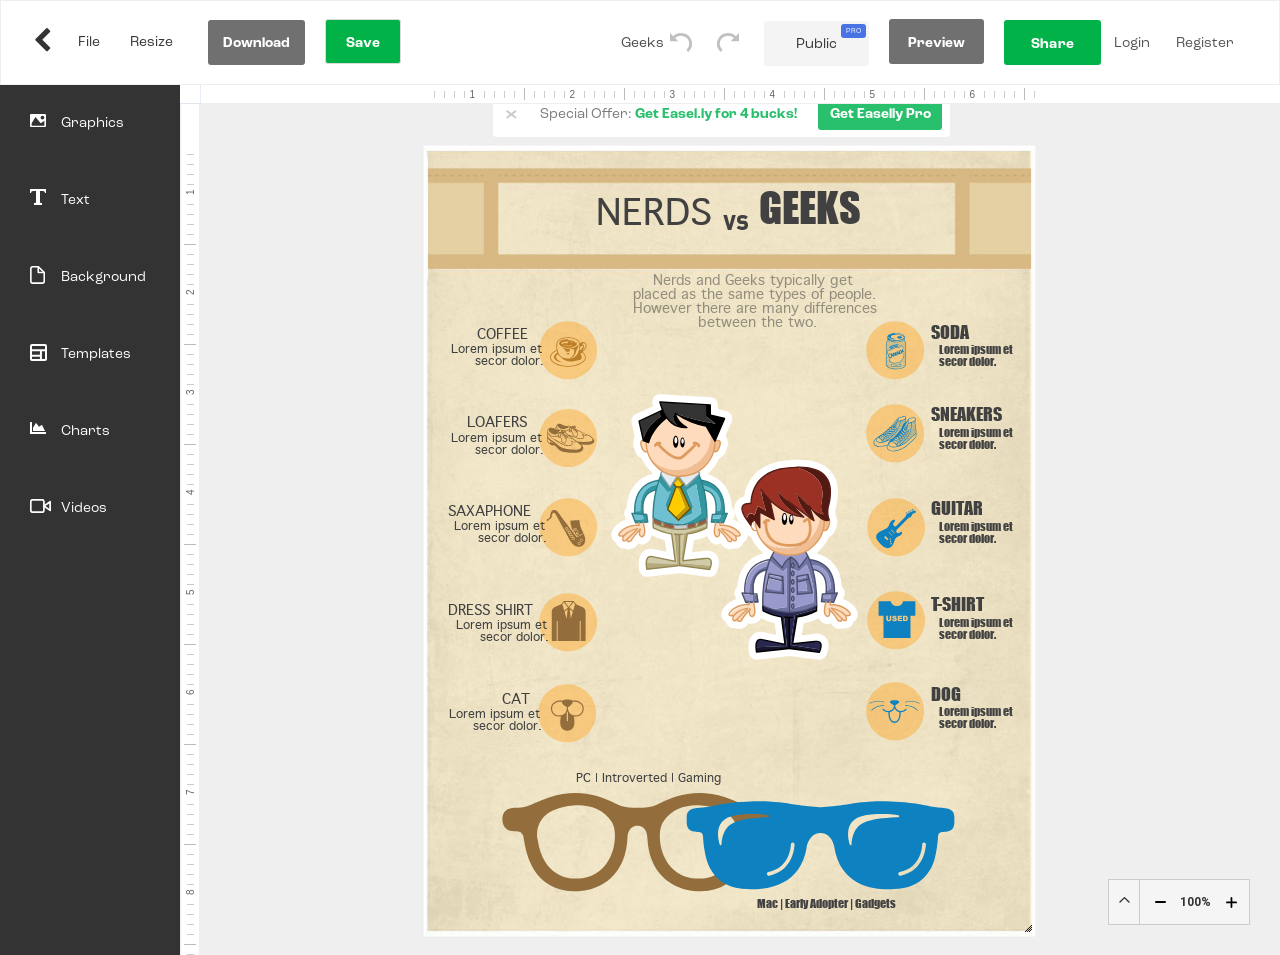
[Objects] (90, 123)
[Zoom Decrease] (1160, 902)
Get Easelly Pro (880, 114)
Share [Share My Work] (1052, 44)
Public (831, 37)
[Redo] (740, 42)
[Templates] (90, 354)
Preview (937, 43)
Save (363, 43)
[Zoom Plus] (1231, 902)
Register (1205, 43)
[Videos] (90, 508)
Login (1132, 43)
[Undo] (693, 42)
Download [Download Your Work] (257, 43)
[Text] (90, 200)
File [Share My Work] (89, 42)
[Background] (90, 277)
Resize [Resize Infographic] (151, 42)
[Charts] (90, 431)
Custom (1124, 902)
